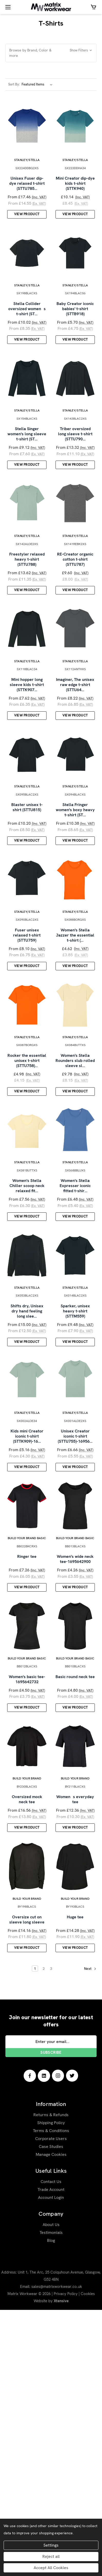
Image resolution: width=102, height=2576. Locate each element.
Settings (51, 2545)
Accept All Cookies (51, 2567)
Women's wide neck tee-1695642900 (75, 1772)
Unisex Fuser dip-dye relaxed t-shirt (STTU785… (27, 201)
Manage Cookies (51, 2420)
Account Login (51, 2463)
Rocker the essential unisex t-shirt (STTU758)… (26, 1202)
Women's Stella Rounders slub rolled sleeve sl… (75, 1202)
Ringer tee (26, 1769)
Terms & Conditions (51, 2396)
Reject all (51, 2556)
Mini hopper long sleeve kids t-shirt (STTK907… (27, 773)
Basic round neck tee (75, 1907)
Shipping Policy (51, 2389)
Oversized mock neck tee (27, 2047)
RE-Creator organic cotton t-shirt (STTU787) (75, 630)
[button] (51, 53)
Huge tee (75, 2183)
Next (90, 2234)
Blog (51, 2506)
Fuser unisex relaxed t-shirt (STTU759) (27, 1059)
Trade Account (51, 2455)
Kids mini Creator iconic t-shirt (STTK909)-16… (27, 1631)
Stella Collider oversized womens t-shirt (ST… (27, 344)
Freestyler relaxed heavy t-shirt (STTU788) (27, 630)
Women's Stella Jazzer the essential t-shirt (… (75, 1059)
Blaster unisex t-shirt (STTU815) (27, 914)
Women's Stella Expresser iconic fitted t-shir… (75, 1345)
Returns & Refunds (51, 2381)
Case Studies (51, 2412)
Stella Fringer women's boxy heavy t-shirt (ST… (75, 916)
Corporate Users (51, 2404)
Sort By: (14, 84)
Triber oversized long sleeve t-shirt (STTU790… (75, 487)
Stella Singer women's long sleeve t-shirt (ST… (26, 487)
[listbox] (38, 84)
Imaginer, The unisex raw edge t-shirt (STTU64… (75, 773)
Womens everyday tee (75, 2047)
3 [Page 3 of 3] (51, 2234)
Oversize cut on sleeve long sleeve (26, 2185)
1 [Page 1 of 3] (35, 2234)
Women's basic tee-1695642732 (27, 1910)
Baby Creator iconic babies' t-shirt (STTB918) (75, 344)
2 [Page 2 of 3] (44, 2234)
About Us (51, 2490)
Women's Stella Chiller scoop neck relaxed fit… (27, 1345)
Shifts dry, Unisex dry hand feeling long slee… (27, 1488)
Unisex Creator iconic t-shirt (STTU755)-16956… (75, 1631)
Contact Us (51, 2447)
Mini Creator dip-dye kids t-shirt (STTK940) (75, 201)
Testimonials (51, 2498)
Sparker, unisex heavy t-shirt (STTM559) (75, 1488)
